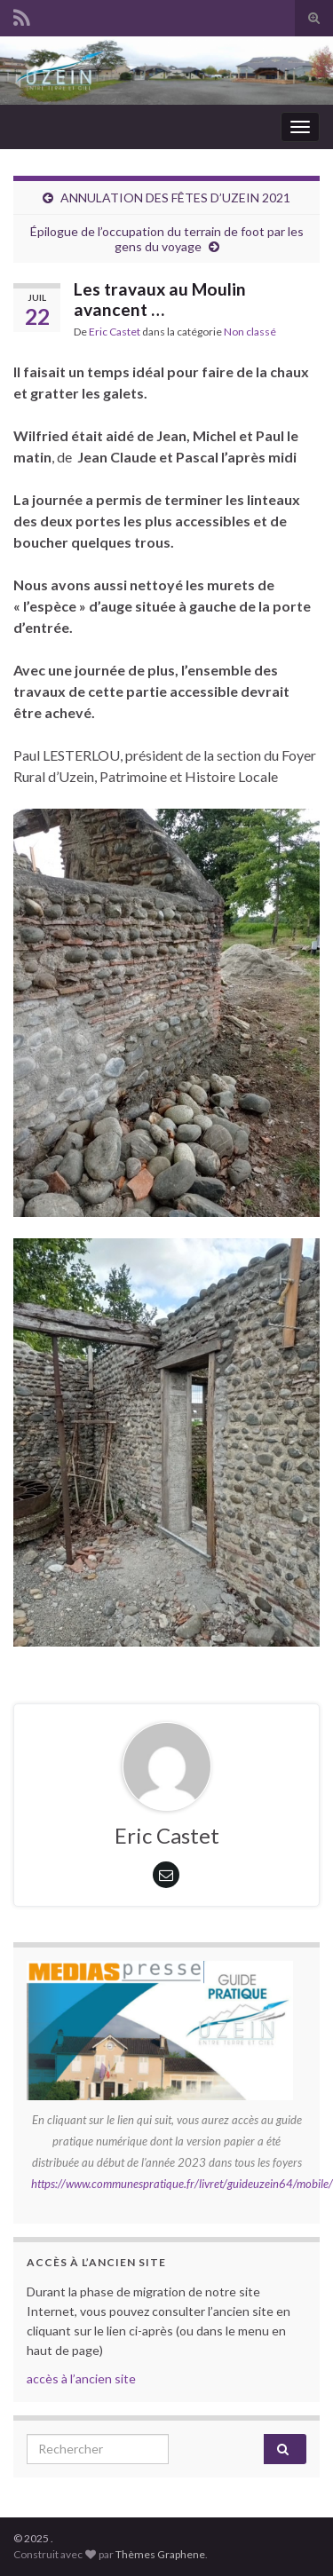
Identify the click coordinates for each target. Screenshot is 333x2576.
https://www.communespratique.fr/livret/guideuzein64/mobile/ (182, 2184)
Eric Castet (114, 331)
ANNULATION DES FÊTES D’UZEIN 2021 (175, 197)
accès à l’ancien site (81, 2378)
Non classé (250, 331)
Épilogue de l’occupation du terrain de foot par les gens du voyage (167, 239)
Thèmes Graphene (160, 2554)
